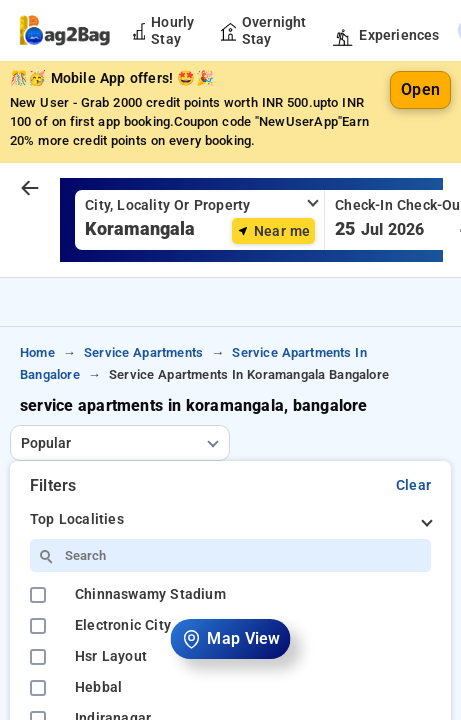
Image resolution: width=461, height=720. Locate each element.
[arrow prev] (30, 189)
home (37, 352)
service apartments (143, 352)
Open (420, 89)
